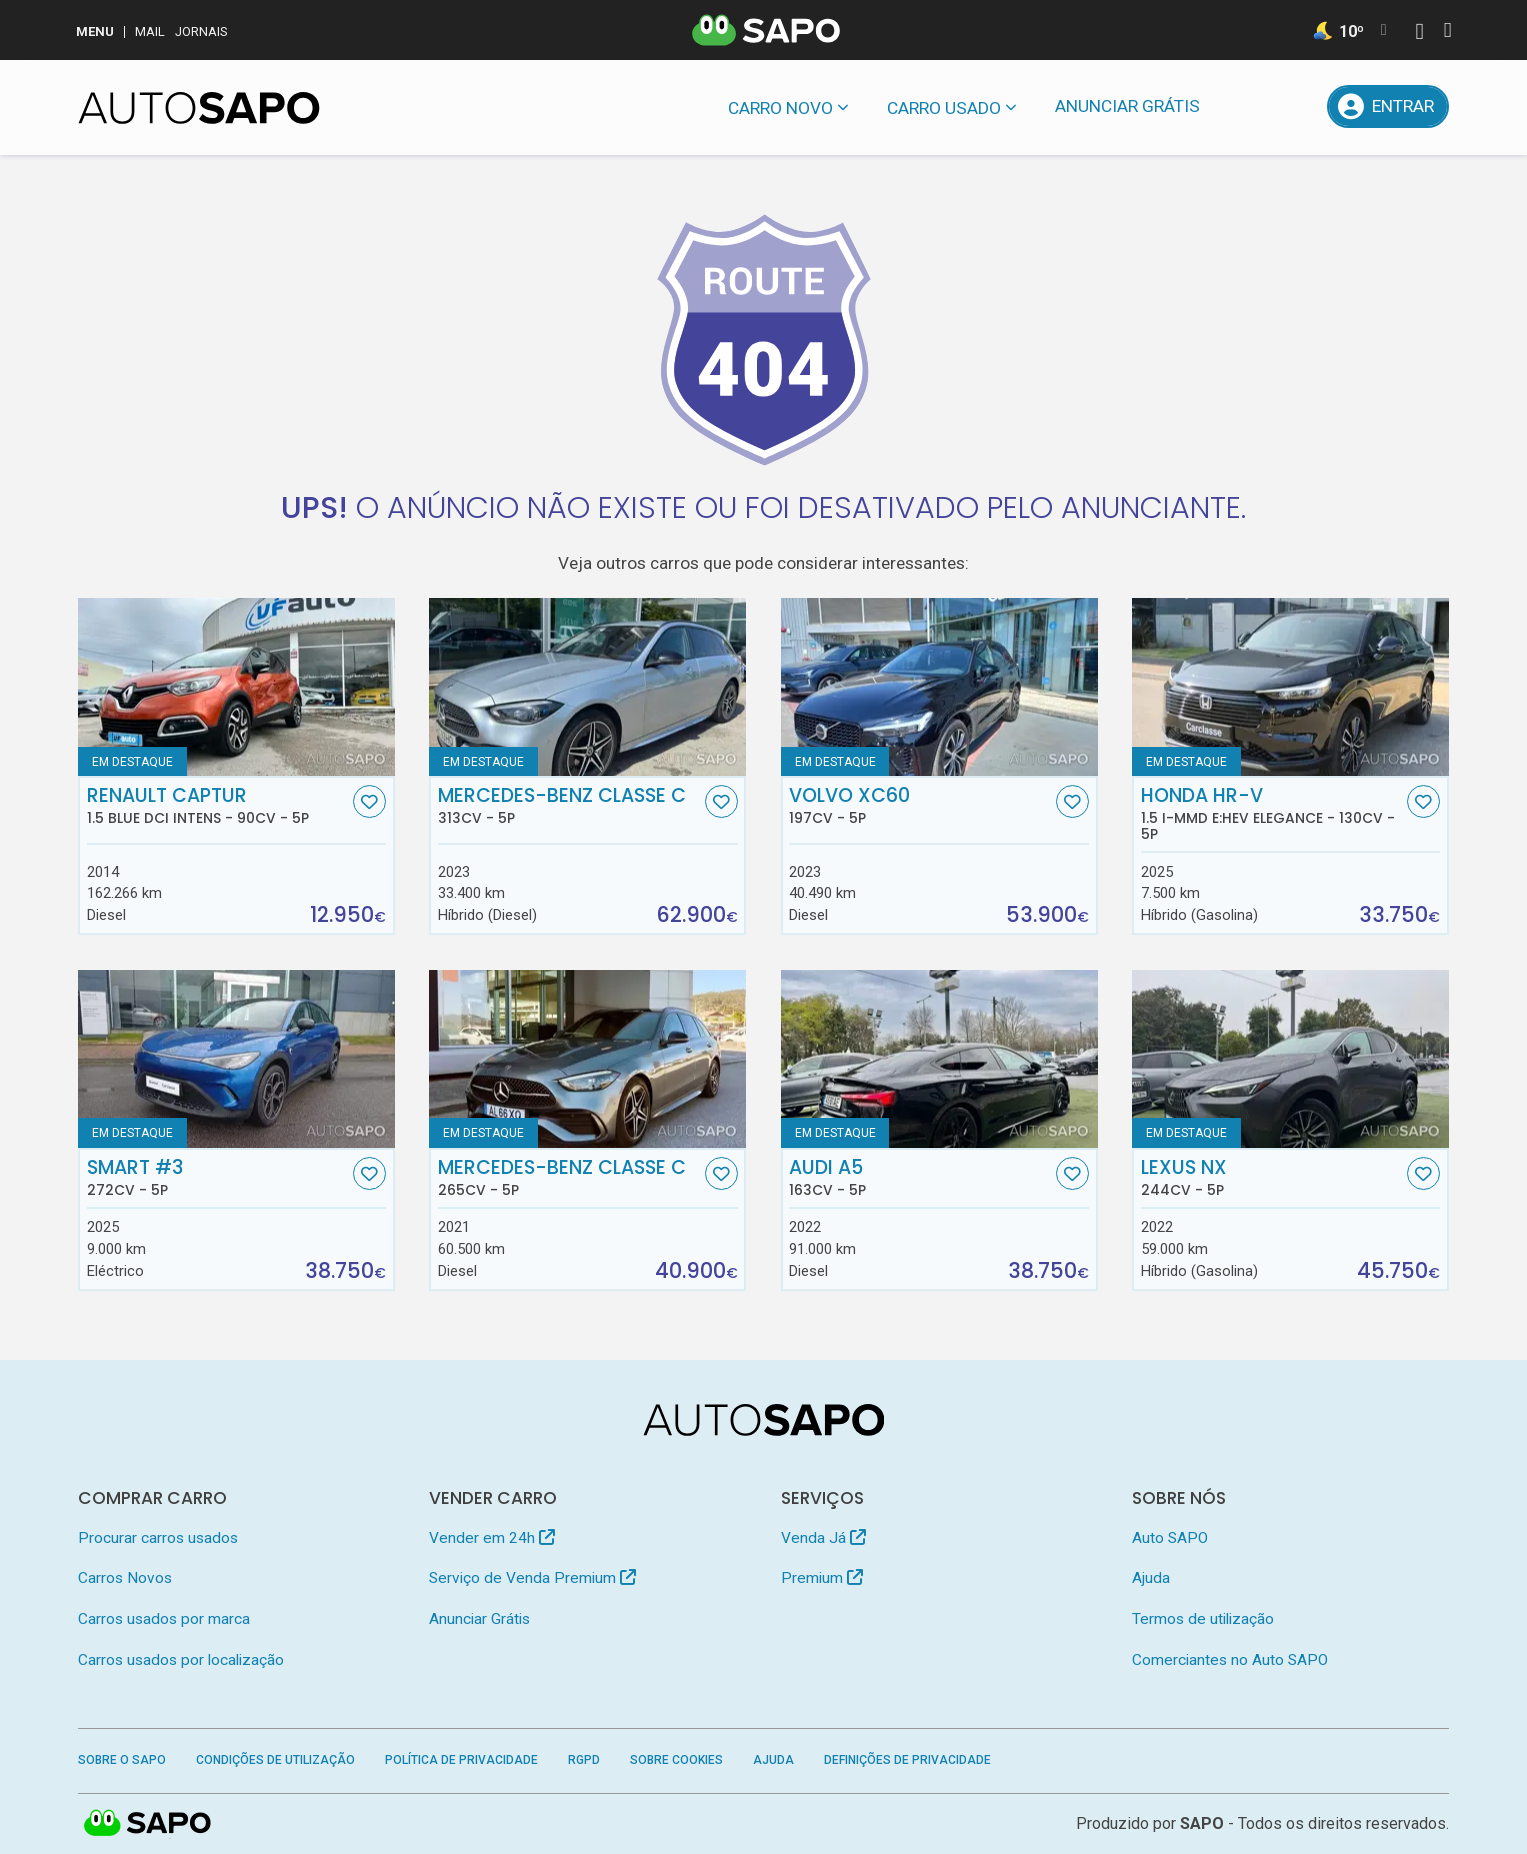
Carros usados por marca (164, 1619)
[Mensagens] (1244, 106)
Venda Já (823, 1538)
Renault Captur (218, 806)
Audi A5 (920, 1178)
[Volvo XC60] (939, 687)
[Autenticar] (1419, 33)
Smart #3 (218, 1178)
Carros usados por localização (181, 1660)
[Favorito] (369, 801)
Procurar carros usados (158, 1538)
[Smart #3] (236, 1059)
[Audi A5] (939, 1059)
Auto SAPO (1170, 1538)
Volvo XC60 (920, 806)
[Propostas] (1296, 106)
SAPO (1202, 1823)
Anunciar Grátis (1127, 106)
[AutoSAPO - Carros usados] (199, 108)
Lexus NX (1272, 1178)
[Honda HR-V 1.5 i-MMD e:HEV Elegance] (1290, 687)
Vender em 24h (492, 1538)
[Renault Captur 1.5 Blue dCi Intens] (236, 687)
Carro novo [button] (780, 108)
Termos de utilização (1203, 1619)
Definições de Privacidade (907, 1760)
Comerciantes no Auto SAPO (1230, 1660)
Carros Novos (125, 1578)
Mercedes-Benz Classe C (569, 806)
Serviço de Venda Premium (532, 1578)
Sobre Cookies (676, 1760)
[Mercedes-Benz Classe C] (587, 687)
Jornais (201, 31)
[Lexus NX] (1290, 1059)
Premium (822, 1578)
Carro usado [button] (944, 108)
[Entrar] (1388, 106)
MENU (95, 31)
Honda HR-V (1272, 814)
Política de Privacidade (461, 1760)
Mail (150, 31)
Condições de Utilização (275, 1760)
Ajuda (1151, 1578)
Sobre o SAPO (122, 1760)
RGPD (584, 1760)
